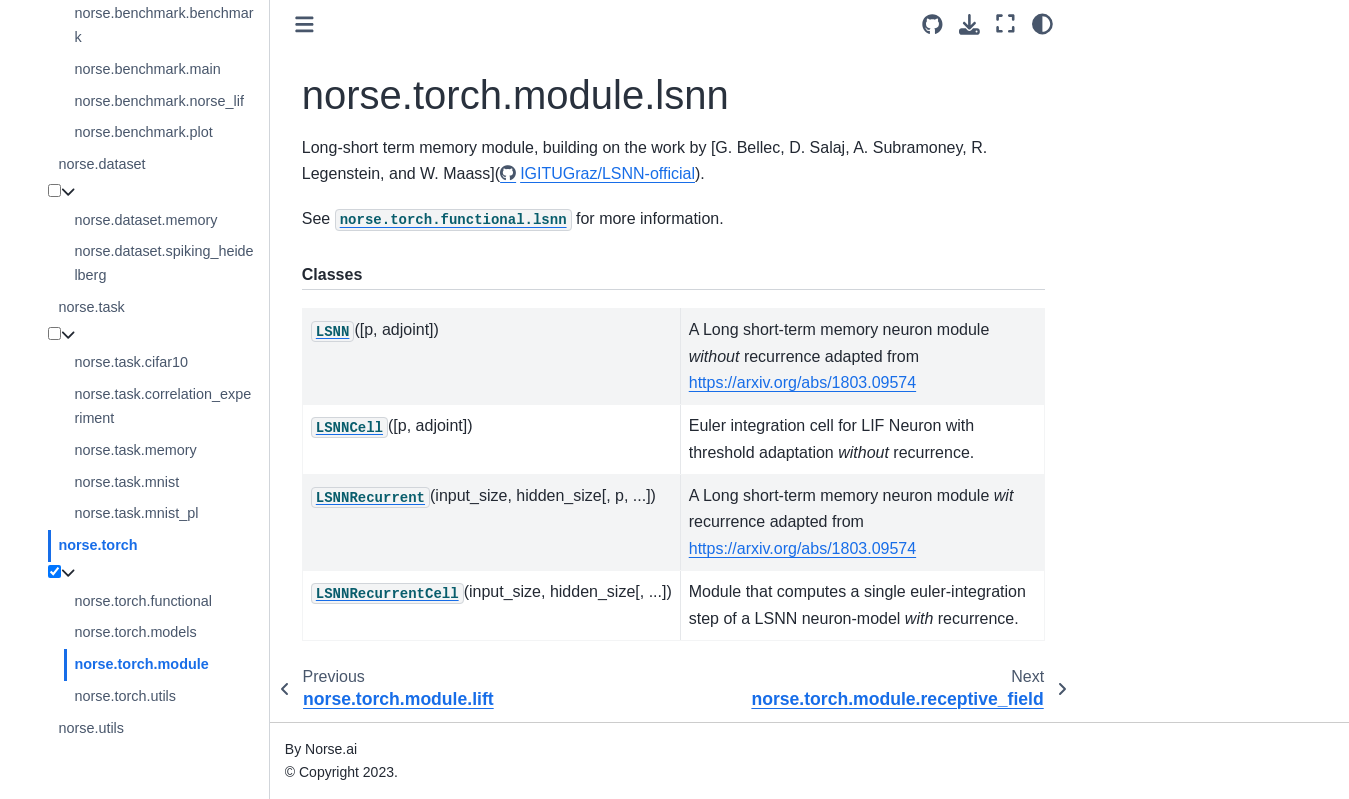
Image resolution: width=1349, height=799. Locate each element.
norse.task (91, 307)
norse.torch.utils (125, 696)
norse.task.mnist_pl (136, 513)
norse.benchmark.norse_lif (159, 101)
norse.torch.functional (143, 601)
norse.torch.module (141, 664)
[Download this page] (969, 24)
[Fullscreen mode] (1005, 23)
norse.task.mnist (126, 482)
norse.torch (97, 545)
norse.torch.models (135, 632)
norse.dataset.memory (145, 220)
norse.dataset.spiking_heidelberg (163, 263)
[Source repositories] (932, 24)
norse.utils (91, 728)
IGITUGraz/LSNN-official (607, 173)
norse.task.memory (135, 450)
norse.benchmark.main (147, 69)
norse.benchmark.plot (143, 132)
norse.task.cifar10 (131, 362)
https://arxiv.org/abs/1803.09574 (802, 382)
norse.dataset (101, 164)
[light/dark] (1042, 23)
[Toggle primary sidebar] (304, 24)
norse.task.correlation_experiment (162, 406)
